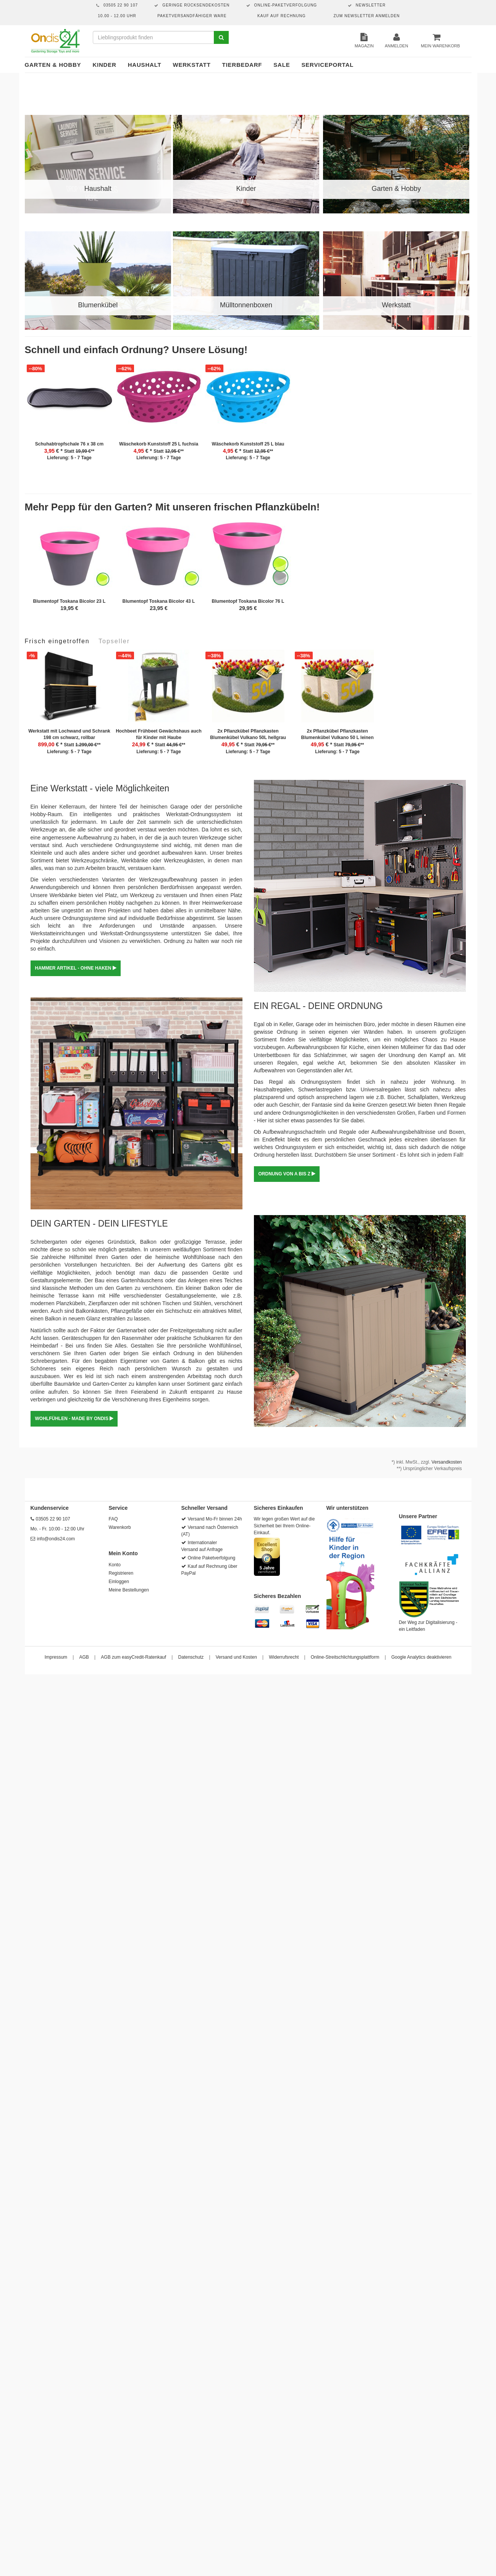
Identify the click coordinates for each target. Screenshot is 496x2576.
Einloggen (119, 1581)
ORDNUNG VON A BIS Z (287, 1174)
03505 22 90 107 (53, 1519)
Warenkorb (120, 1527)
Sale (281, 64)
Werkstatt (191, 64)
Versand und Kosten (236, 1657)
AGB (84, 1657)
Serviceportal (328, 64)
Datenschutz (191, 1657)
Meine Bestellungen (129, 1590)
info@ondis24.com (56, 1538)
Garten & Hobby (53, 64)
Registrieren (121, 1573)
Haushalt (145, 64)
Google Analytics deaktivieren (421, 1657)
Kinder (104, 64)
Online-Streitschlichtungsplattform (345, 1657)
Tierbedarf (242, 64)
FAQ (113, 1519)
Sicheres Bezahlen (277, 1596)
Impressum (56, 1657)
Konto (115, 1564)
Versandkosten (446, 1462)
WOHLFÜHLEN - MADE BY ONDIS (74, 1418)
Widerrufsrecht (284, 1657)
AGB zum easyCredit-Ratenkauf (133, 1657)
